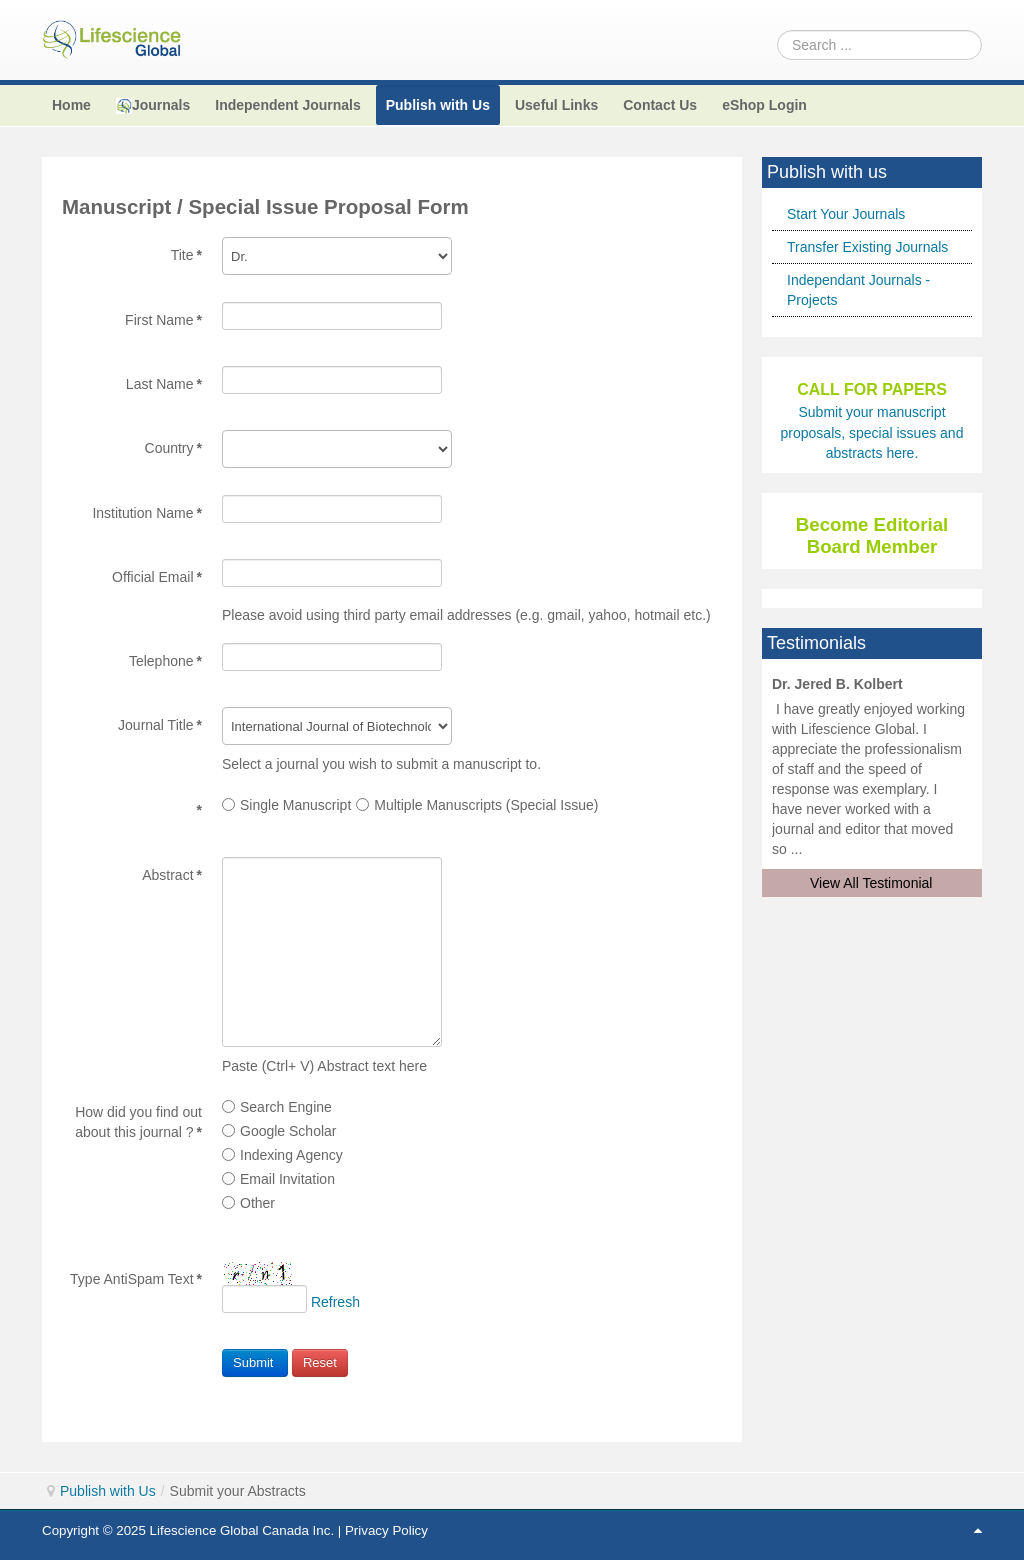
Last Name (164, 384)
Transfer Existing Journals (867, 247)
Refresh (335, 1302)
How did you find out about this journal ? (138, 1112)
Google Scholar (279, 1131)
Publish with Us (108, 1491)
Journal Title (160, 725)
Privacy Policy (386, 1530)
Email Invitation (278, 1179)
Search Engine (277, 1107)
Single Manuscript (286, 805)
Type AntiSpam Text (136, 1279)
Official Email (157, 577)
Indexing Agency (282, 1155)
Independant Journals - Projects (858, 290)
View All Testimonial (871, 883)
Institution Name (147, 513)
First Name (163, 320)
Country (173, 448)
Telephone (165, 661)
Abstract (172, 875)
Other (248, 1203)
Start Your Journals (846, 214)
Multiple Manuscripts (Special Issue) (477, 805)
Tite (186, 255)
